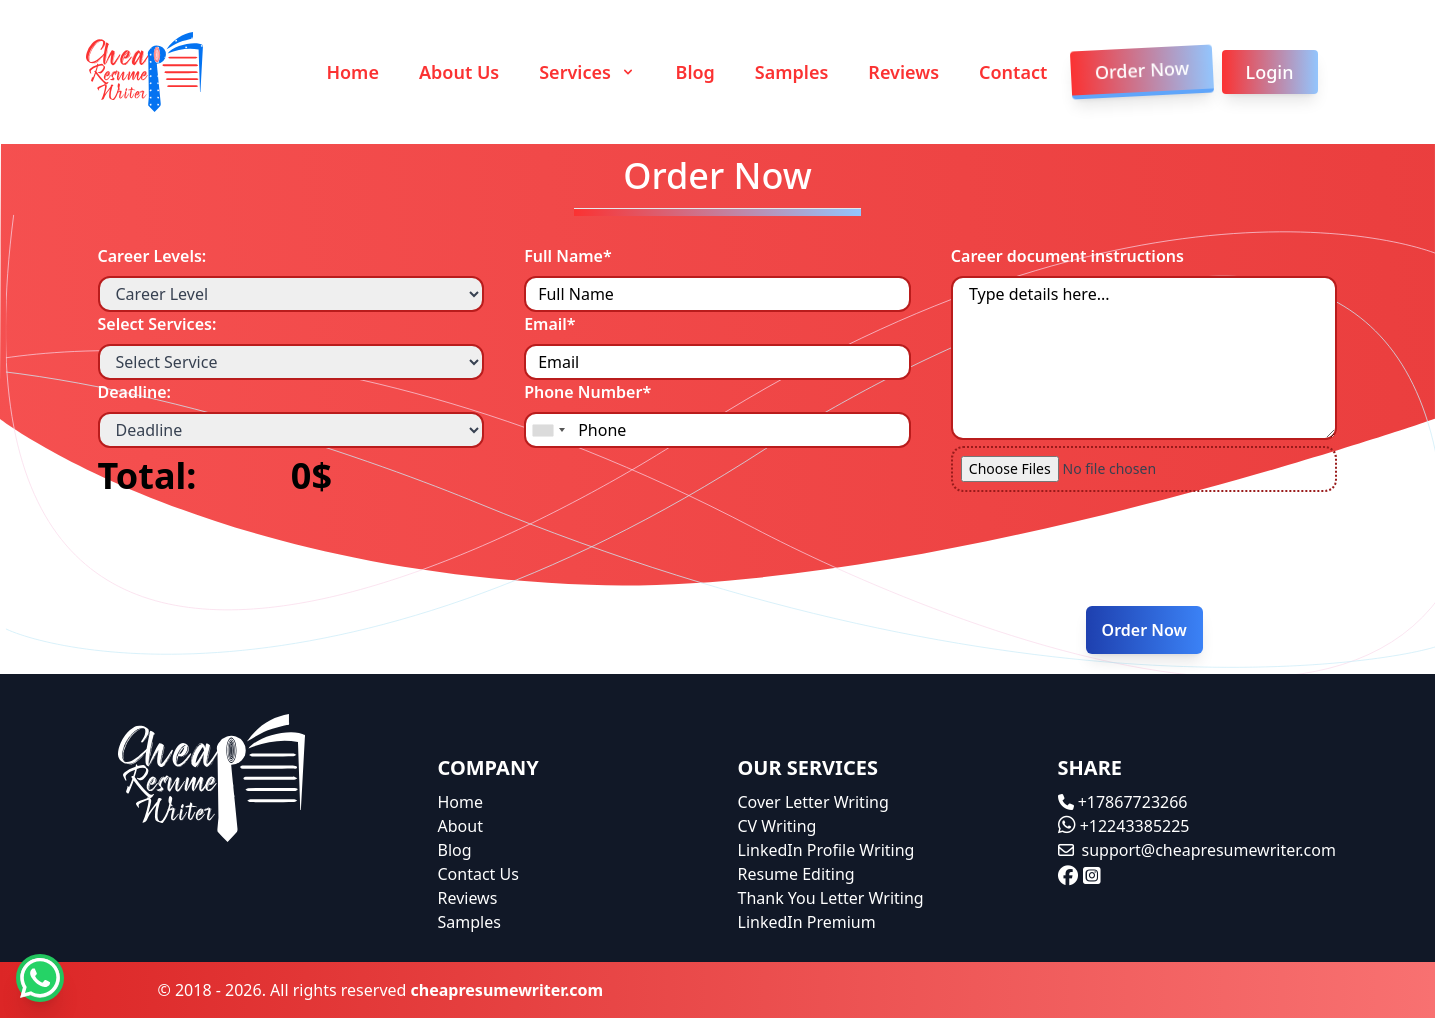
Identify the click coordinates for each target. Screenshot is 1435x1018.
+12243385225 (1124, 826)
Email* (549, 324)
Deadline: (135, 392)
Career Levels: (152, 256)
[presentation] (1119, 551)
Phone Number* (587, 392)
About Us (459, 72)
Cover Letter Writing (813, 802)
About (460, 826)
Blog (695, 72)
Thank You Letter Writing (831, 898)
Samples (791, 72)
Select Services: (157, 324)
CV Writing (777, 826)
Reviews (903, 72)
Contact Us (478, 874)
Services (587, 72)
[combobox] (548, 430)
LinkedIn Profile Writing (826, 850)
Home (352, 72)
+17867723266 (1123, 802)
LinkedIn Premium (807, 922)
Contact (1013, 72)
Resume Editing (796, 874)
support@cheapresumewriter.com (1197, 850)
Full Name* (568, 256)
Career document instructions (1067, 256)
